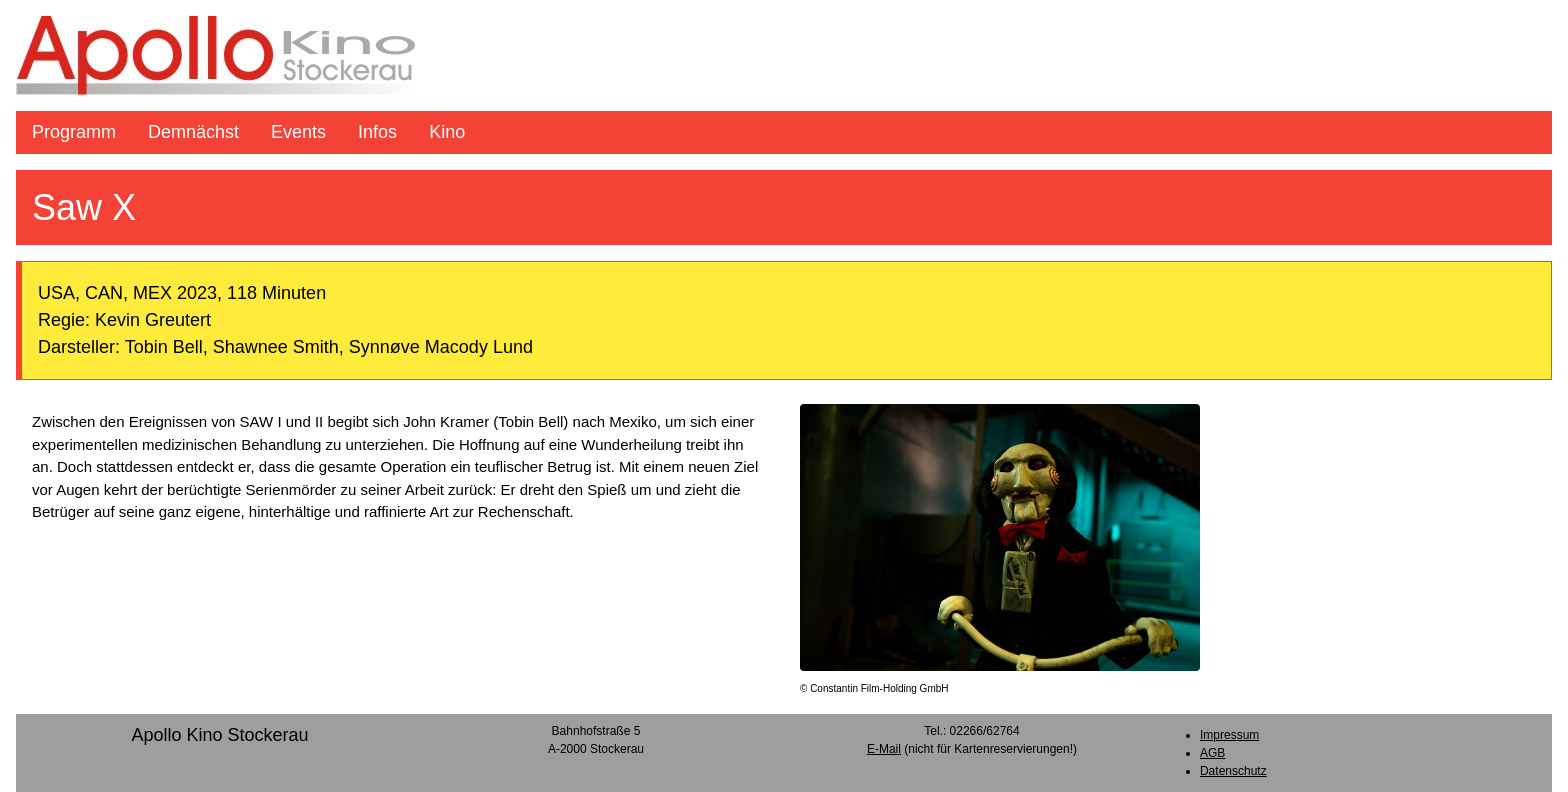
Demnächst (193, 132)
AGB (1212, 753)
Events (298, 132)
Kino (447, 132)
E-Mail (884, 749)
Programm (74, 132)
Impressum (1229, 735)
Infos (377, 132)
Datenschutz (1233, 771)
